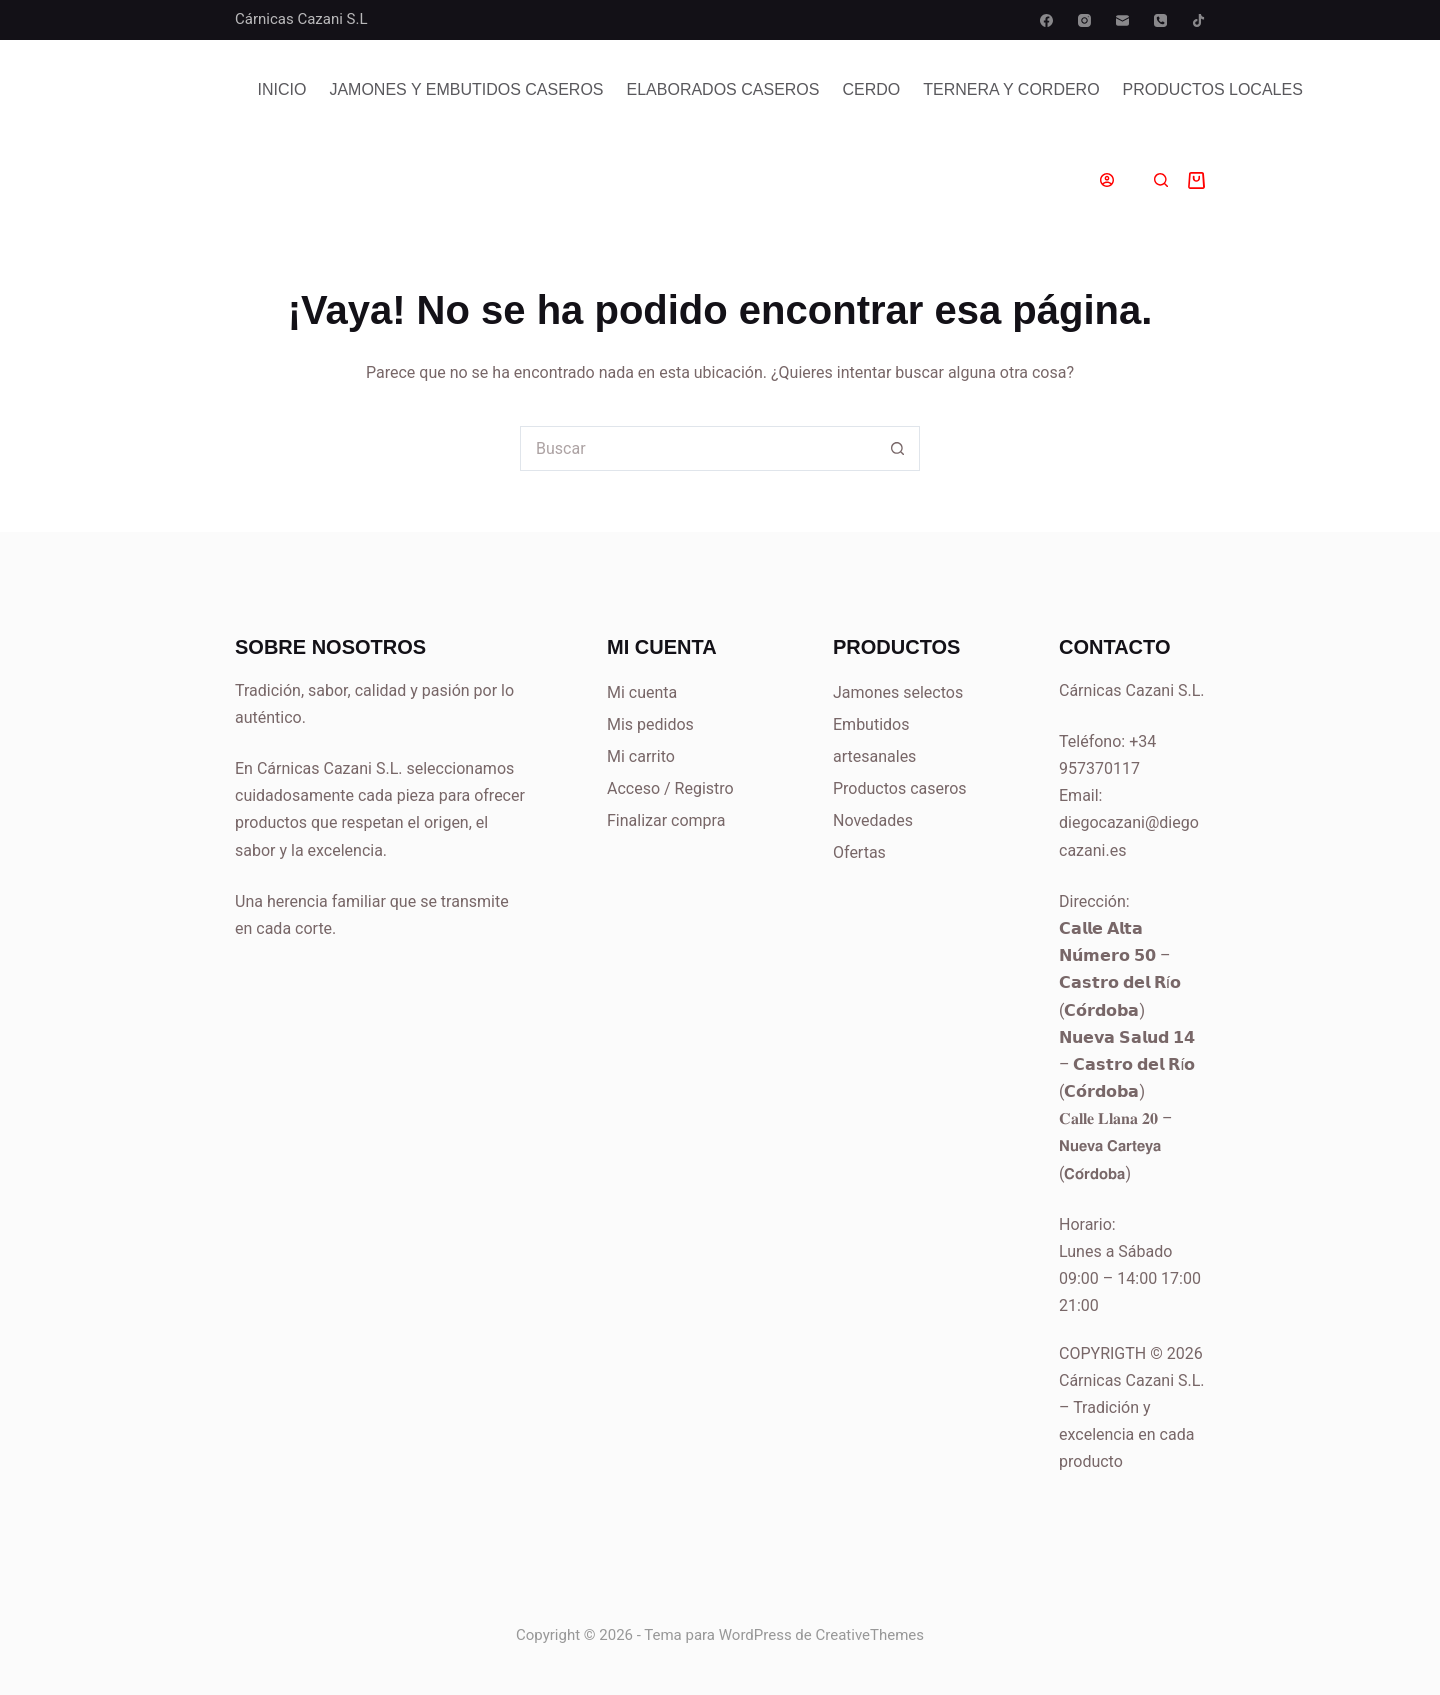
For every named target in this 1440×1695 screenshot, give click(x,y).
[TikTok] (1198, 20)
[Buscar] (1161, 180)
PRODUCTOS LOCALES (1213, 89)
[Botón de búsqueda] (897, 448)
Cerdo (871, 89)
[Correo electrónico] (1122, 20)
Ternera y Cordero (1011, 89)
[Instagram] (1084, 20)
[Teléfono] (1160, 20)
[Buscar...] (697, 448)
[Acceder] (1107, 180)
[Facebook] (1046, 20)
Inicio (282, 89)
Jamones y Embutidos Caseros (466, 89)
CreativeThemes (870, 1635)
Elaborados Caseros (723, 89)
